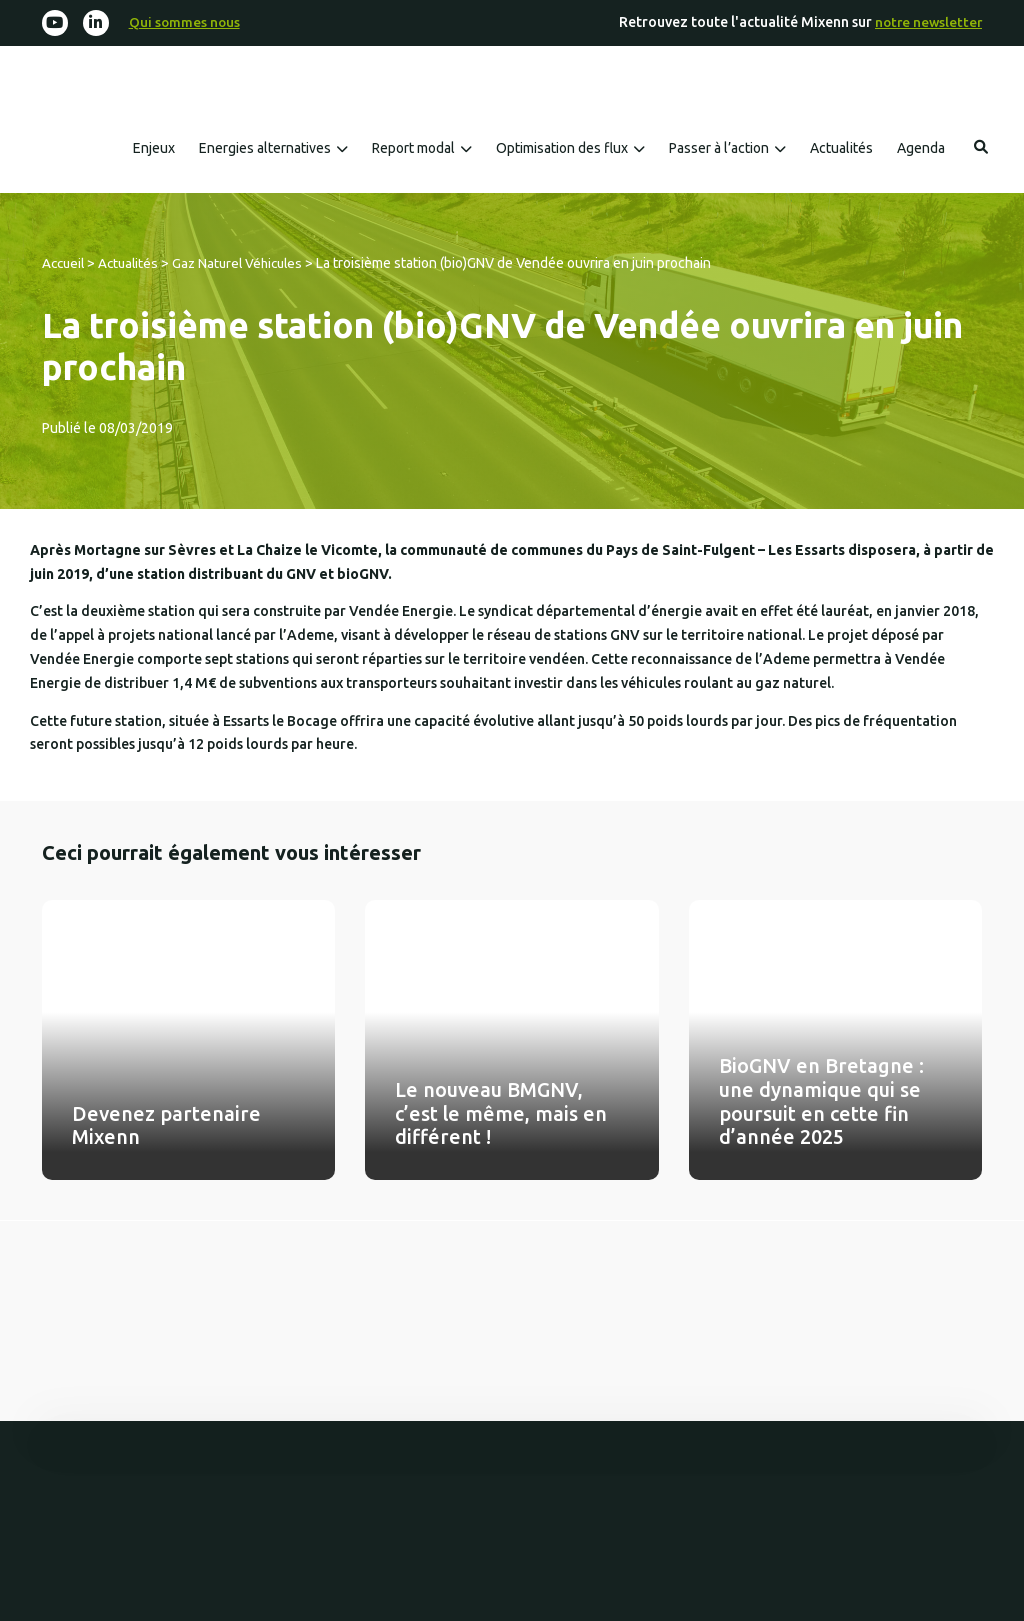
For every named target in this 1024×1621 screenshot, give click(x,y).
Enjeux (154, 149)
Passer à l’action (719, 149)
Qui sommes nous (187, 23)
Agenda (921, 149)
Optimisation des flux (562, 149)
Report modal (413, 149)
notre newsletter (926, 23)
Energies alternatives (265, 149)
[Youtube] (55, 23)
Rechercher (981, 148)
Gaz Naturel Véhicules (247, 264)
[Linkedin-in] (97, 23)
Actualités (841, 149)
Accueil (65, 264)
